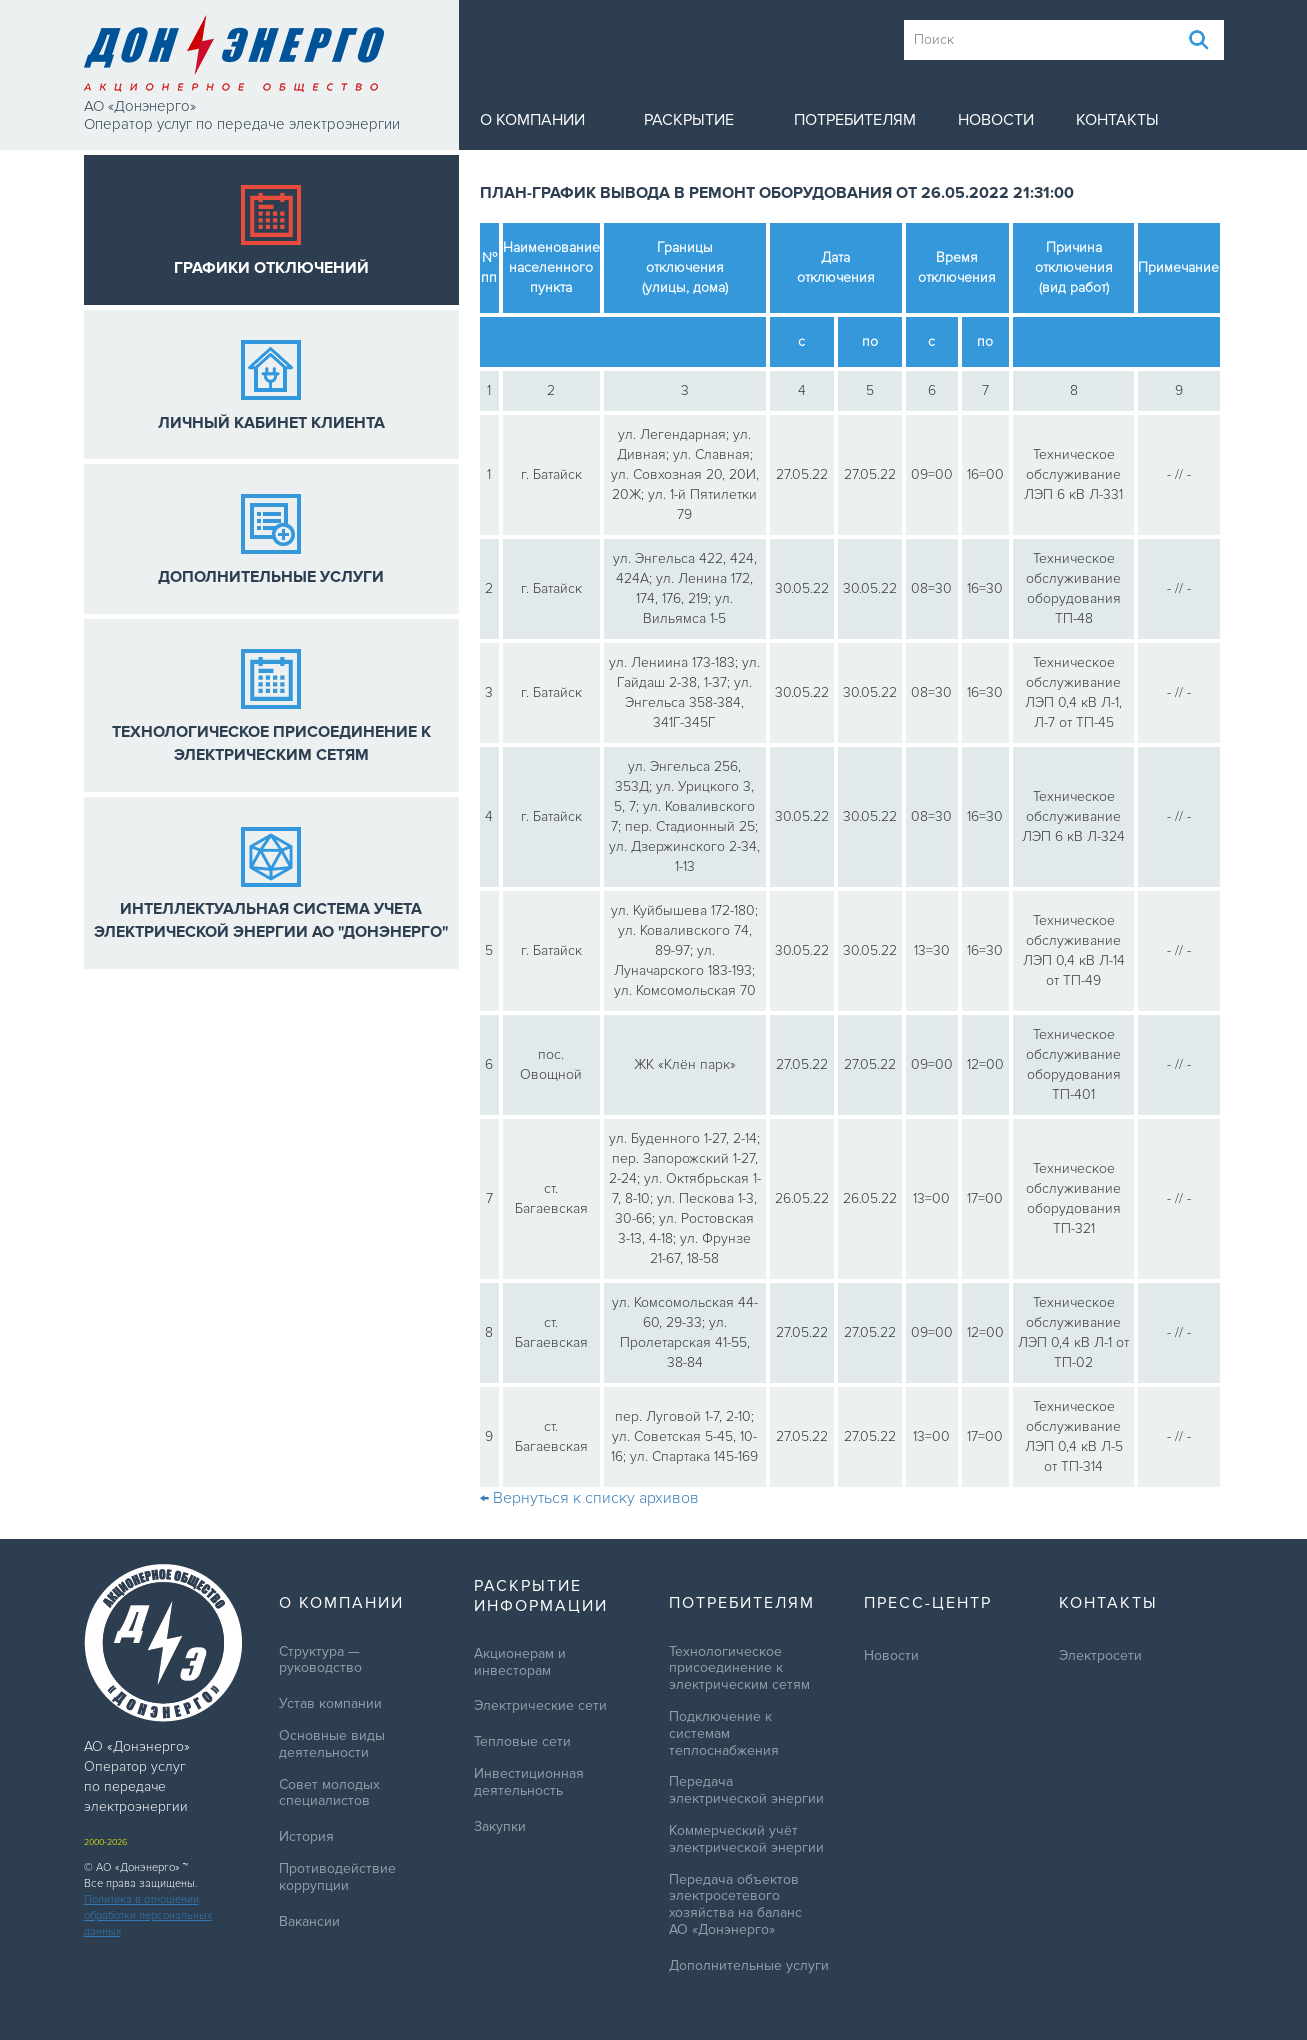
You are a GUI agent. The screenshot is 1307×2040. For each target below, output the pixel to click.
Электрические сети (540, 1706)
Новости (996, 120)
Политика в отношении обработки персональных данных (148, 1915)
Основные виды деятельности (332, 1744)
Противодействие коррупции (337, 1877)
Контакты (1117, 120)
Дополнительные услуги (749, 1966)
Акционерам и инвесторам (520, 1662)
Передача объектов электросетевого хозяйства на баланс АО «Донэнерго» (735, 1905)
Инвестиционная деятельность (529, 1782)
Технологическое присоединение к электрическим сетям (739, 1669)
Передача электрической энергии (746, 1790)
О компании (532, 120)
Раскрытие (689, 120)
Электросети (1100, 1656)
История (306, 1837)
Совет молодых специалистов (329, 1793)
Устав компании (330, 1704)
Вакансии (309, 1922)
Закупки (500, 1827)
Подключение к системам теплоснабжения (724, 1734)
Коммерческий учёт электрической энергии (746, 1839)
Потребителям (855, 120)
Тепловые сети (522, 1742)
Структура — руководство (320, 1660)
